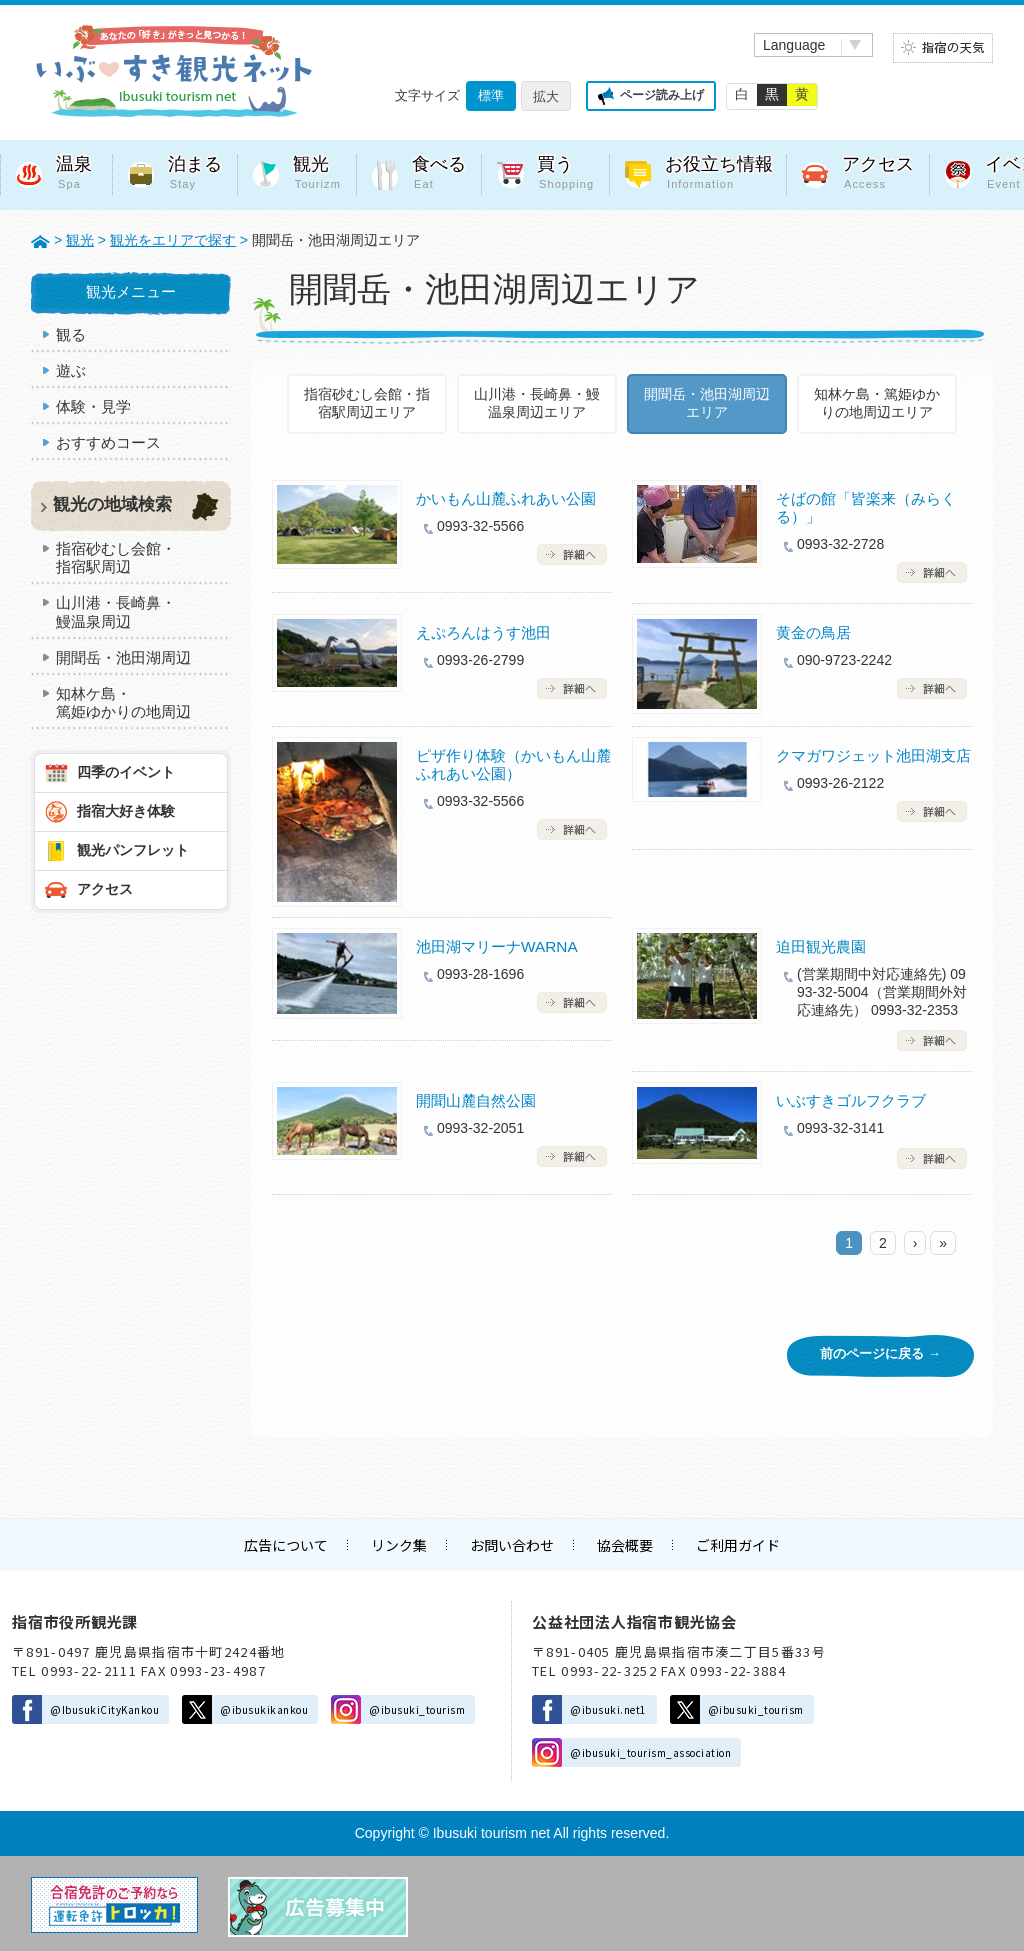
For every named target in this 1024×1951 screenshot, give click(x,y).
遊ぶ (71, 370)
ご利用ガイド (738, 1545)
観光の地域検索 (112, 504)
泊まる (195, 175)
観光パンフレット (133, 850)
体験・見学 (93, 406)
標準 (491, 95)
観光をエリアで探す (173, 240)
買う (565, 175)
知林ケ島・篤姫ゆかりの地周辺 (123, 702)
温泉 (76, 175)
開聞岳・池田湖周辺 (123, 657)
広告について (286, 1545)
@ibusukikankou (264, 1709)
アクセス (878, 175)
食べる (439, 175)
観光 (317, 175)
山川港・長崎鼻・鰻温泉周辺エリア (537, 403)
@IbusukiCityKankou (104, 1709)
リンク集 (399, 1545)
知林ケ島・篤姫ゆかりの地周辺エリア (877, 403)
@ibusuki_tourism (417, 1709)
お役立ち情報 (719, 175)
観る (71, 334)
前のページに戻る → (880, 1353)
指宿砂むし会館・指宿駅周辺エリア (367, 403)
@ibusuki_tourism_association (650, 1752)
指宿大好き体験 (126, 811)
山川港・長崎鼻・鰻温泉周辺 (116, 611)
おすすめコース (108, 442)
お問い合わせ (512, 1545)
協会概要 (625, 1545)
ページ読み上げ (662, 95)
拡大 (546, 96)
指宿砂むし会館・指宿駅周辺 (116, 557)
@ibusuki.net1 (608, 1709)
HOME (40, 240)
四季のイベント (126, 772)
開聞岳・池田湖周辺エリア (707, 403)
